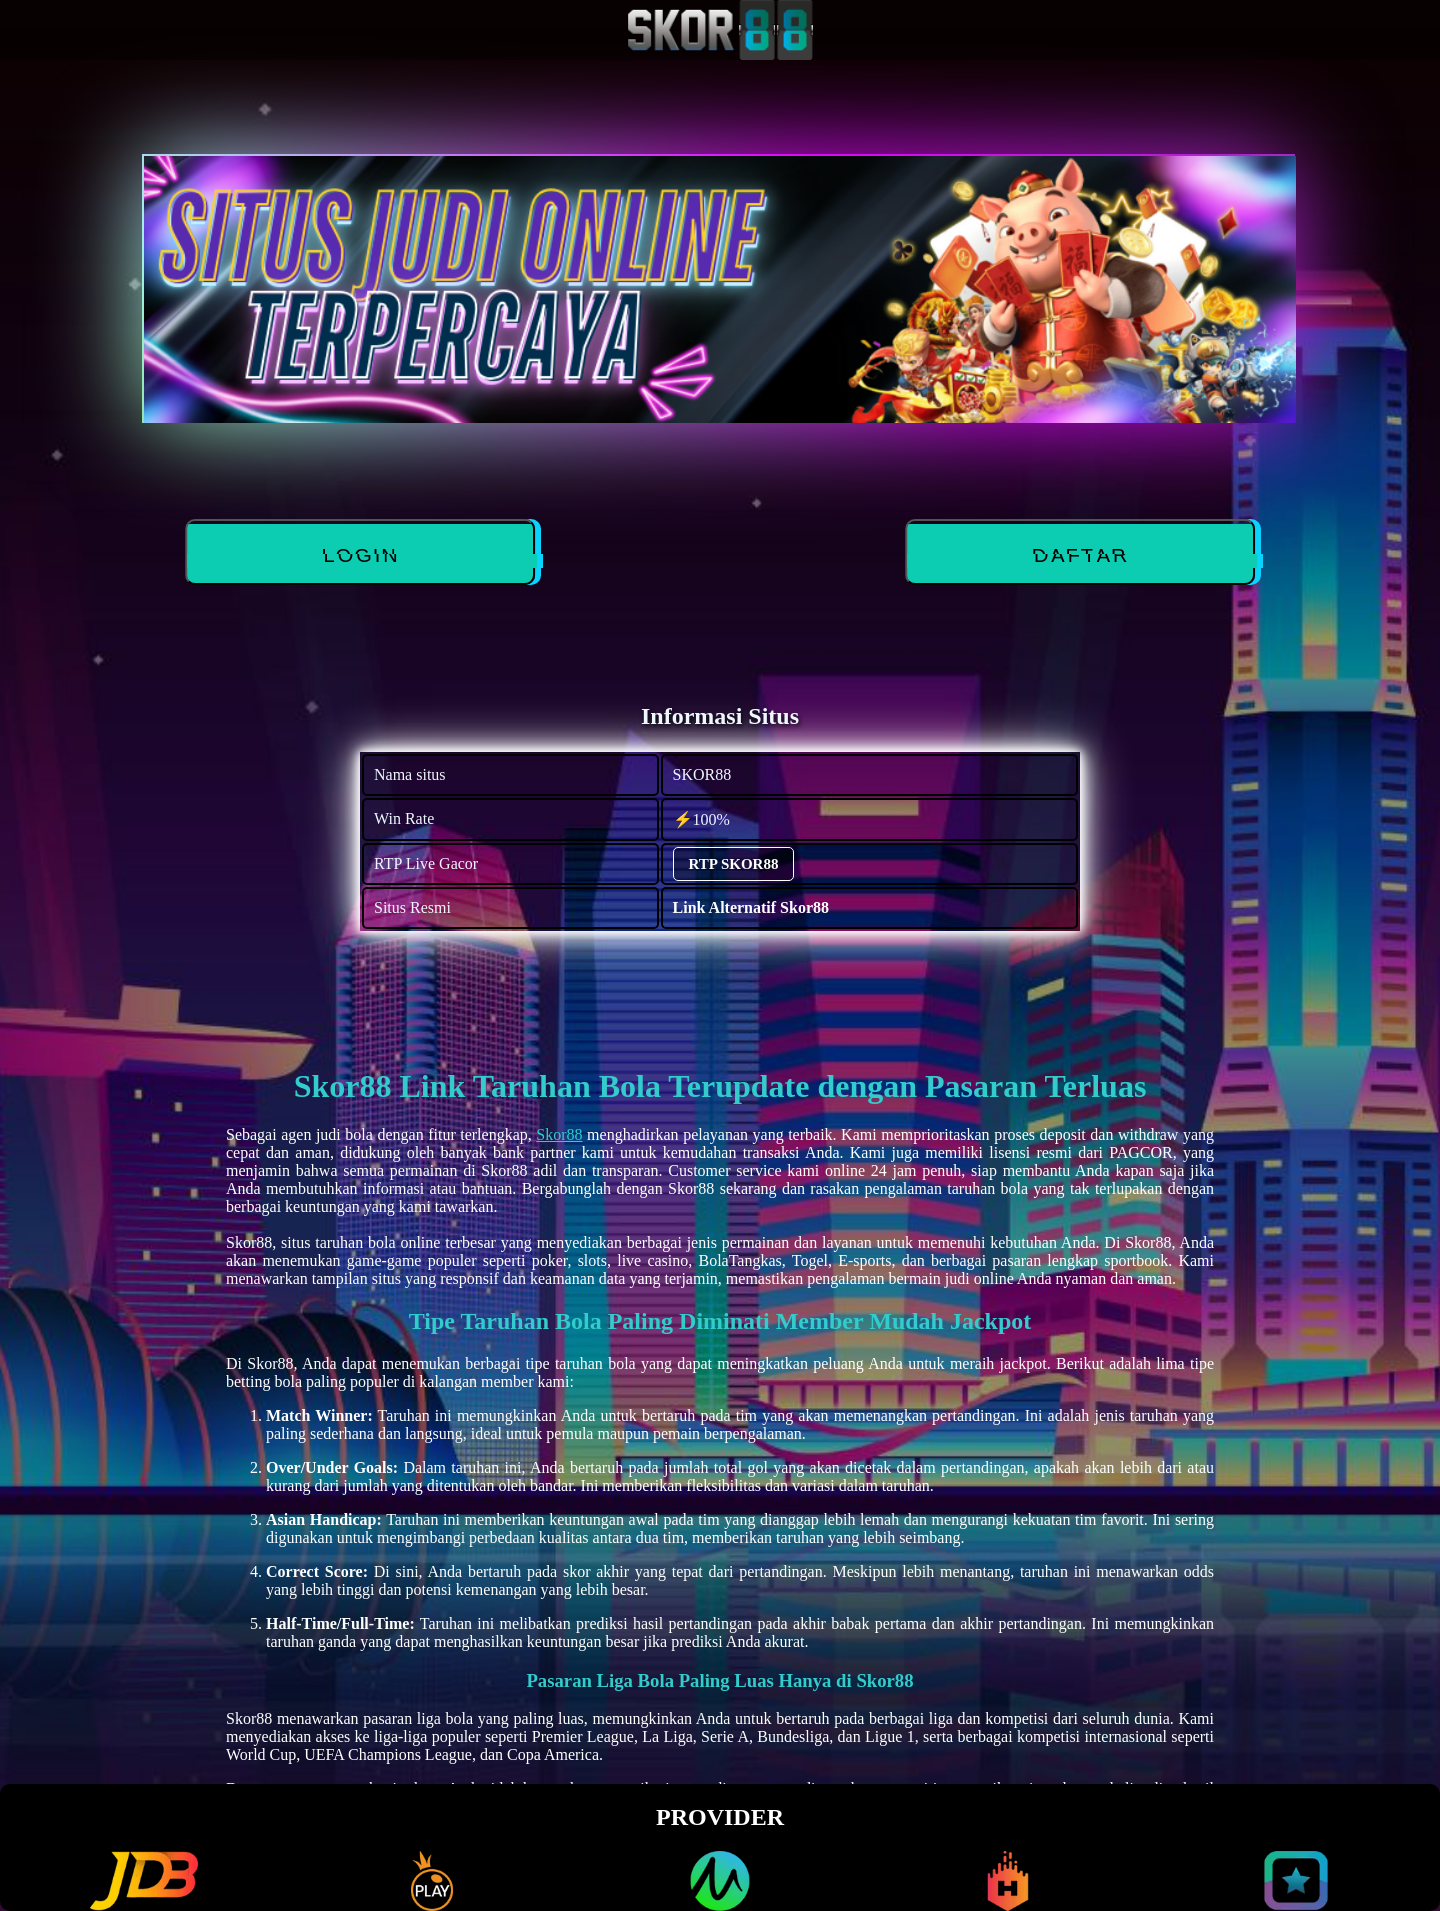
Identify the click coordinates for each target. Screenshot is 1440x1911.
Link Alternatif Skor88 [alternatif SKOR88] (751, 907)
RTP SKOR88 (734, 864)
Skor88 (559, 1134)
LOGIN (361, 556)
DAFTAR (1082, 556)
